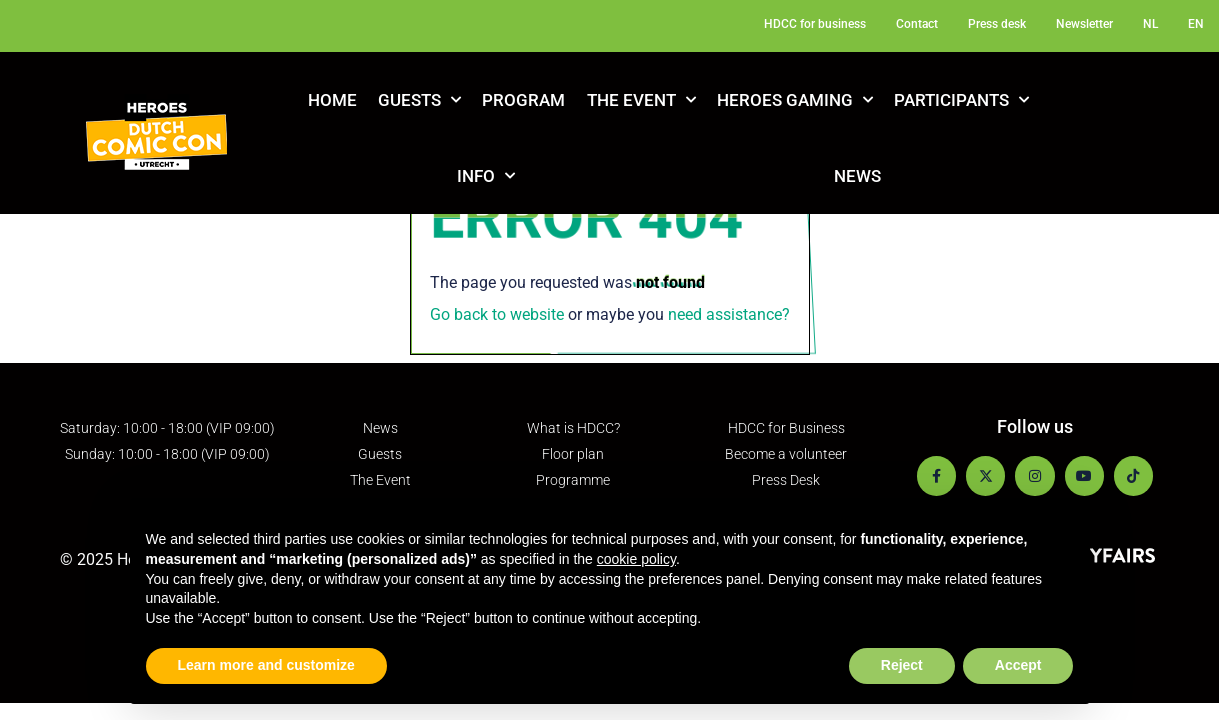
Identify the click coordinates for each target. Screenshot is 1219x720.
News (857, 176)
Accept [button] (1018, 665)
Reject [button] (902, 665)
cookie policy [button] (636, 559)
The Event (641, 100)
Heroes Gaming (795, 100)
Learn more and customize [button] (266, 665)
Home (332, 100)
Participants (961, 100)
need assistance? (729, 314)
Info (486, 176)
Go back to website (497, 314)
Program (523, 100)
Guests (419, 100)
